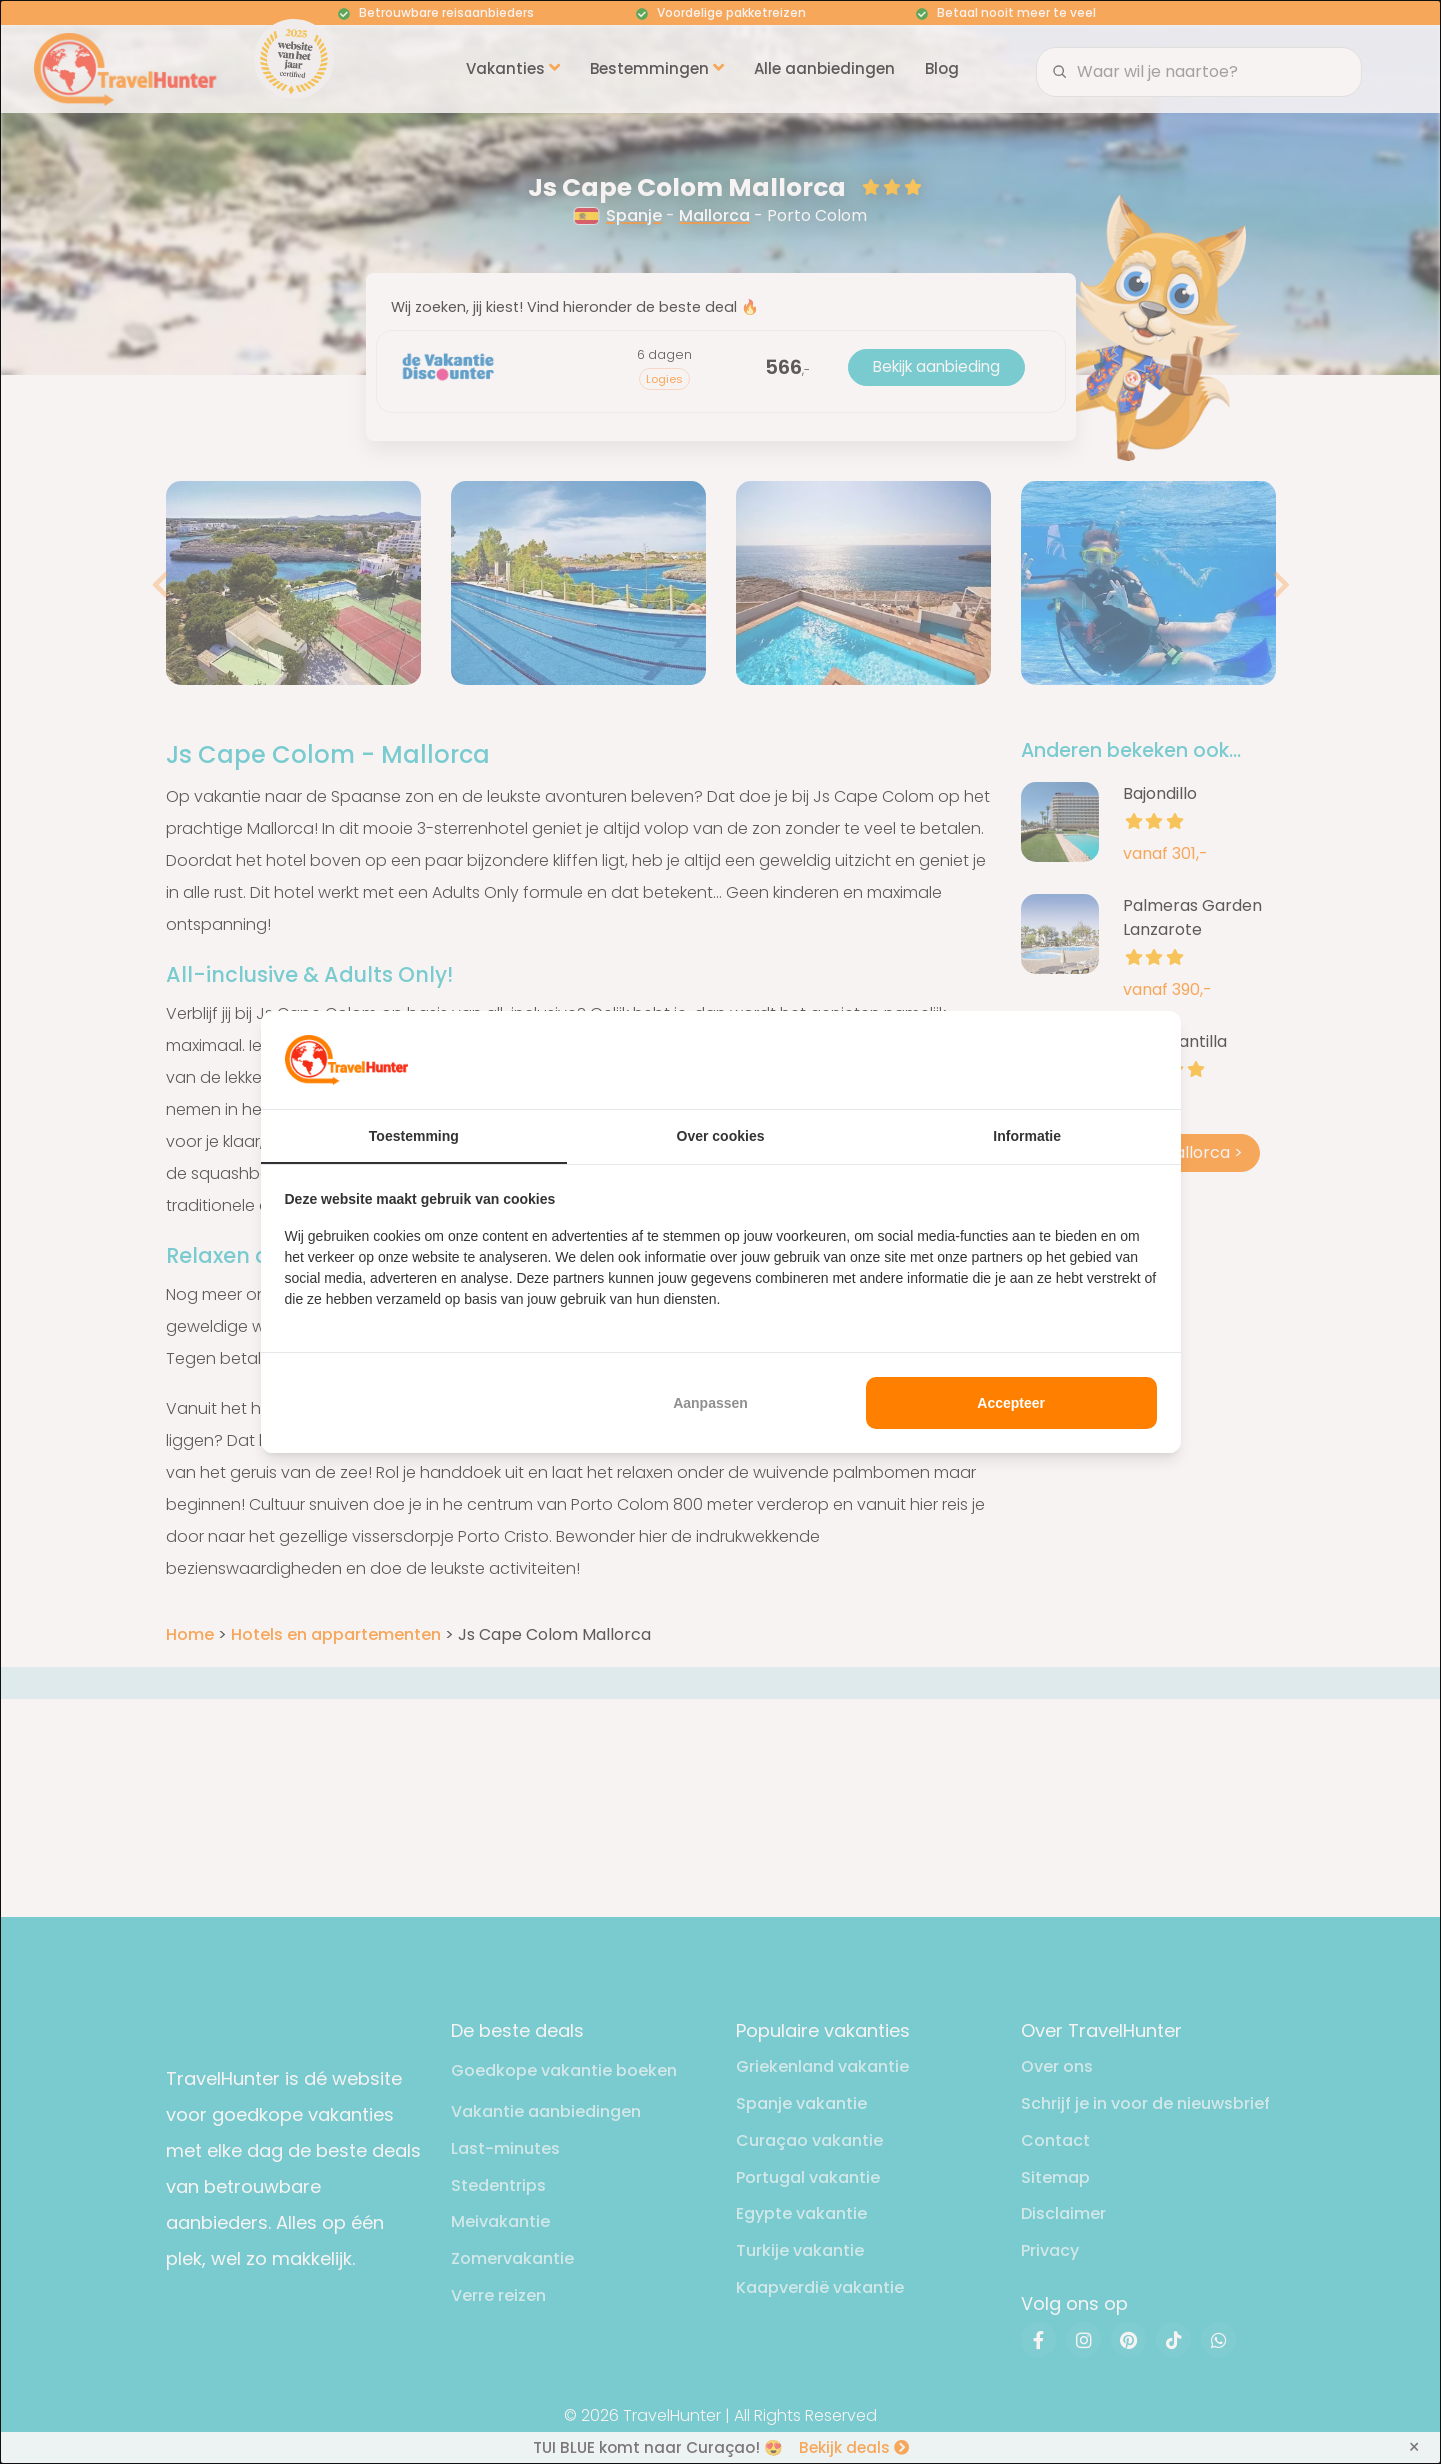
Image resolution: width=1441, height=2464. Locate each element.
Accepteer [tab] (1011, 1403)
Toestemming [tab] (414, 1136)
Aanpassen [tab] (710, 1403)
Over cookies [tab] (721, 1136)
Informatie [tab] (1027, 1136)
